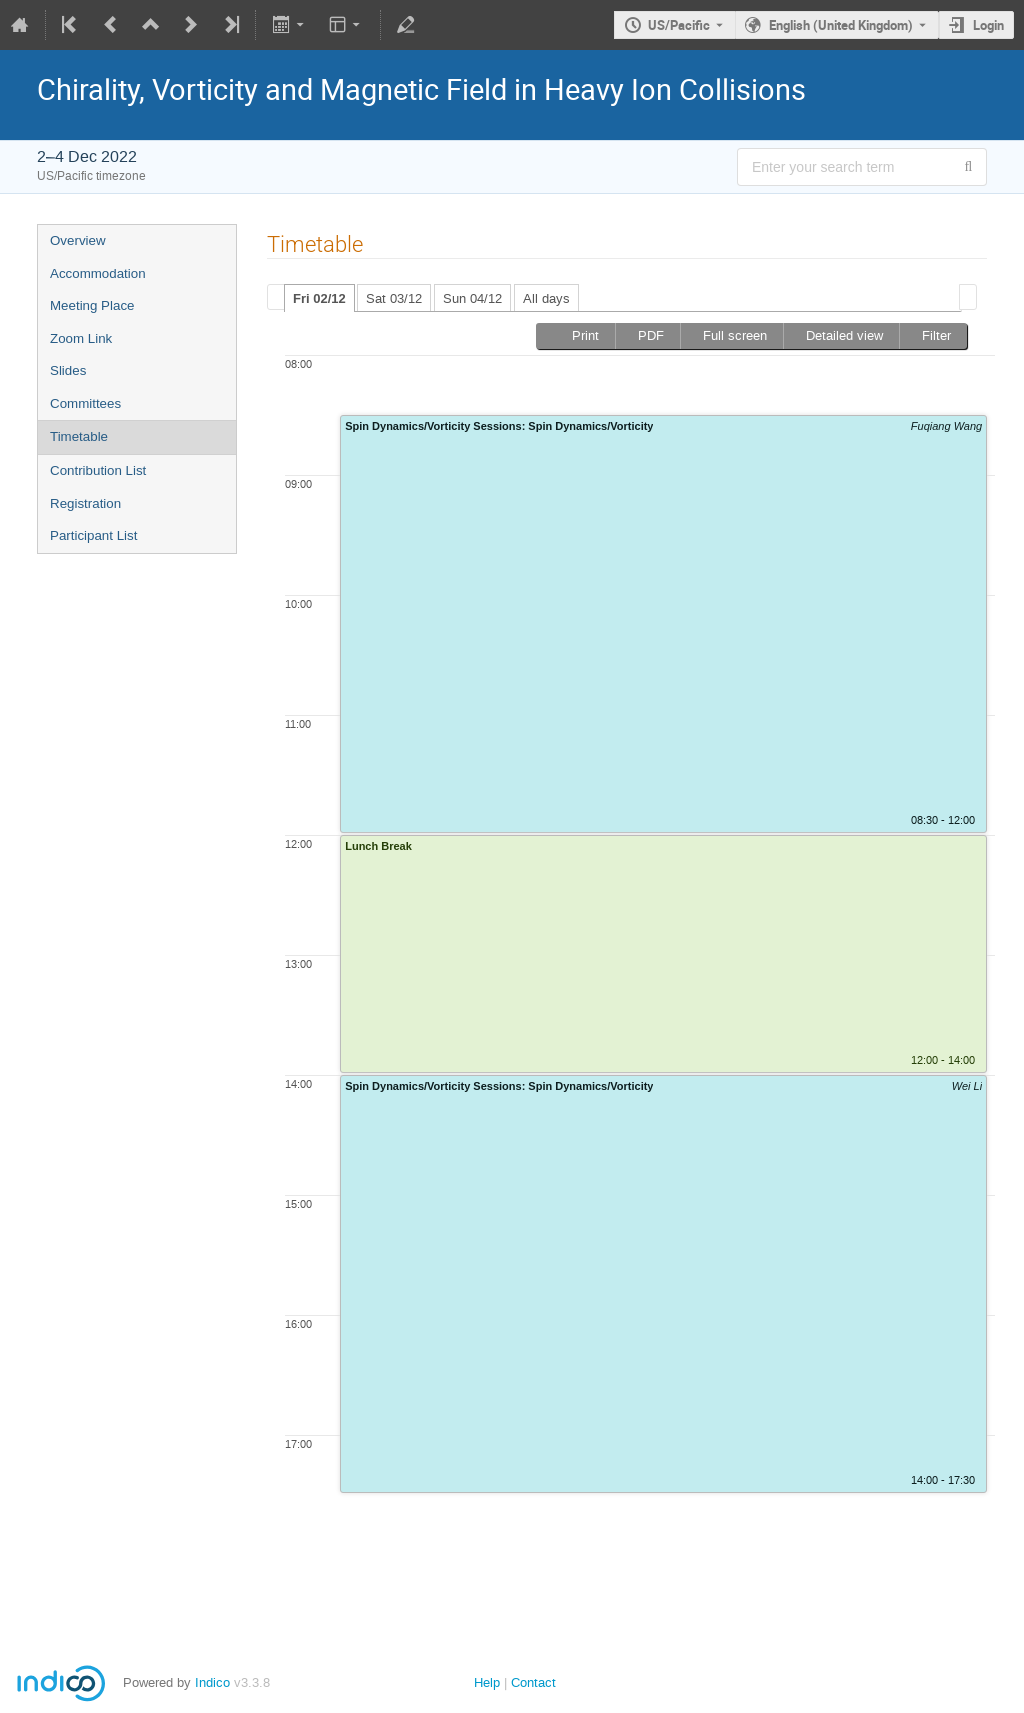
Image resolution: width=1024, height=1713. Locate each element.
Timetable (79, 436)
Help (487, 1682)
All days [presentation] (546, 298)
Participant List (93, 535)
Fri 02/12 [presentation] (319, 298)
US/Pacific (679, 25)
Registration (85, 503)
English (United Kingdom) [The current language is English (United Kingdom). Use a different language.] (841, 25)
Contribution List (98, 470)
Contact (533, 1682)
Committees (85, 403)
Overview (78, 240)
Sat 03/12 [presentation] (394, 298)
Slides (68, 370)
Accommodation (98, 273)
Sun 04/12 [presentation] (472, 298)
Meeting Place (92, 305)
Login (988, 25)
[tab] (319, 298)
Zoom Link (81, 338)
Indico (212, 1682)
